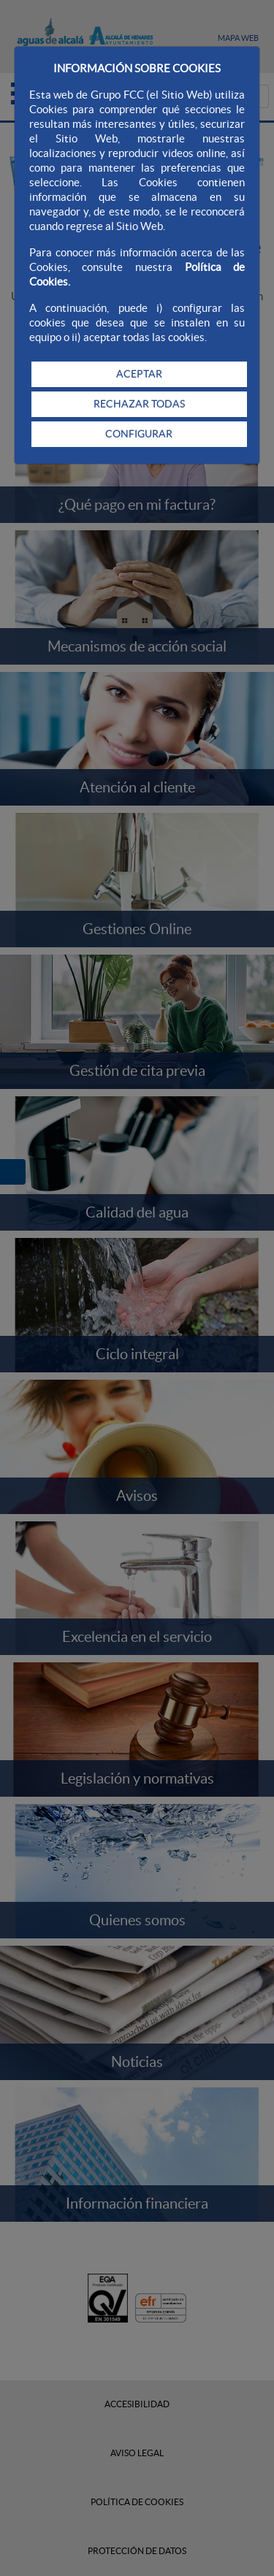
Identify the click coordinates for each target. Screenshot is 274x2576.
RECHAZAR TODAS (139, 404)
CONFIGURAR (138, 434)
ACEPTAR (139, 374)
